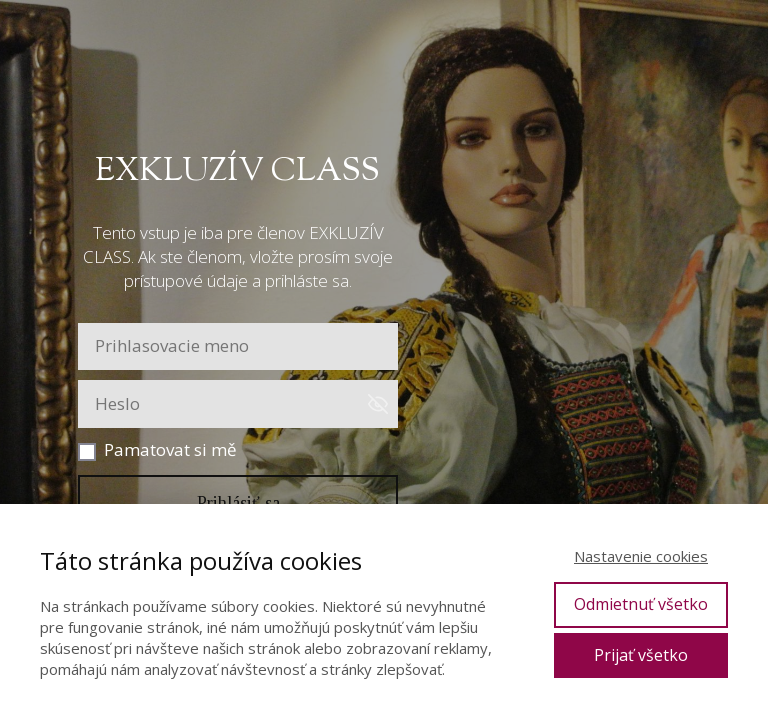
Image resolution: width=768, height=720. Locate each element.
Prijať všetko (641, 655)
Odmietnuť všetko (641, 604)
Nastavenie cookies (641, 556)
